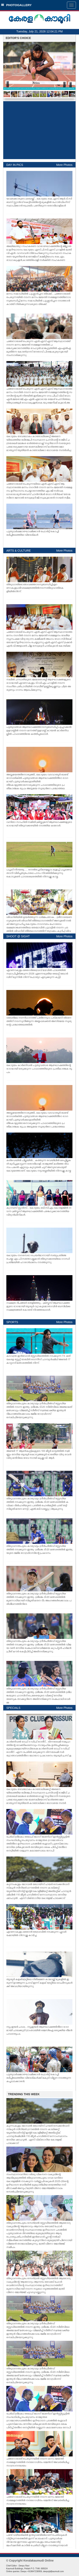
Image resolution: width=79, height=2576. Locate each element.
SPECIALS (13, 1707)
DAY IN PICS (14, 164)
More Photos (64, 164)
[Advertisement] (39, 130)
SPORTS (12, 1322)
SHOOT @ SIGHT (18, 936)
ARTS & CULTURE (18, 550)
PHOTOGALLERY (16, 5)
